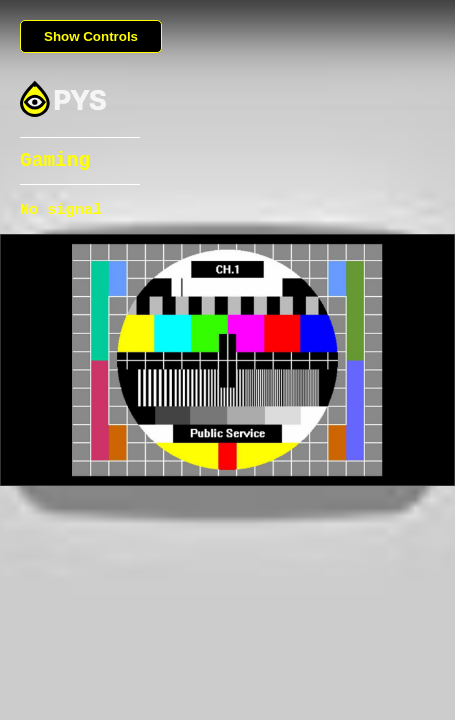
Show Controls (91, 36)
